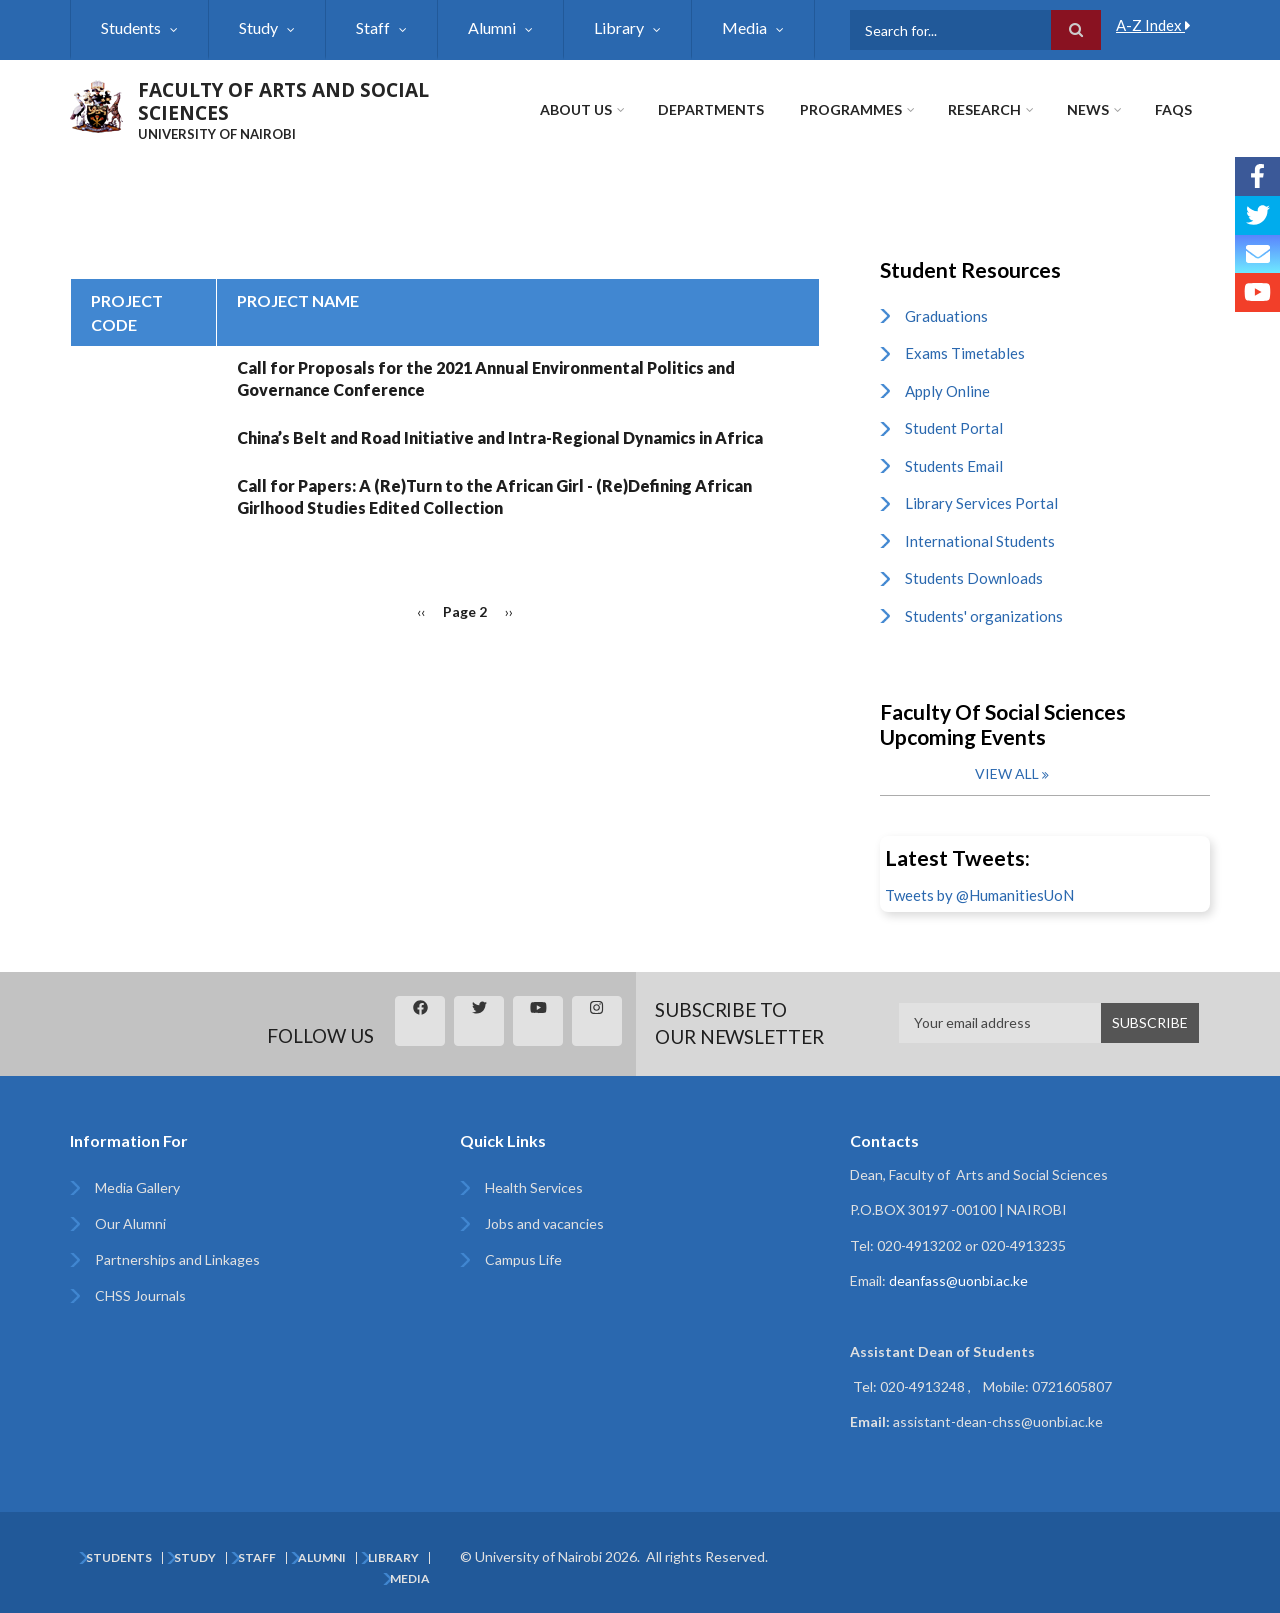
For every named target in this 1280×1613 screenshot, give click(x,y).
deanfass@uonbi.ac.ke (958, 1280)
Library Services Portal (981, 503)
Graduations (946, 316)
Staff (373, 27)
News (1088, 109)
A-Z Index (1153, 25)
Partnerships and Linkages (177, 1259)
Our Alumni (130, 1223)
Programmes (851, 109)
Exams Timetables (965, 353)
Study (258, 27)
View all (1007, 773)
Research (984, 109)
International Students (980, 541)
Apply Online (947, 391)
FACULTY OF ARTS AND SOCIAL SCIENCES (283, 101)
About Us (576, 109)
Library (619, 27)
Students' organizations (984, 616)
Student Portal (954, 428)
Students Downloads (974, 578)
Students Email (954, 466)
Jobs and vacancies (544, 1223)
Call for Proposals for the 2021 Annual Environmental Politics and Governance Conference (486, 378)
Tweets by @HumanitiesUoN (979, 895)
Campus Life (523, 1259)
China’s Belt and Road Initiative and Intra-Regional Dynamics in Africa (500, 437)
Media (744, 27)
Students (131, 27)
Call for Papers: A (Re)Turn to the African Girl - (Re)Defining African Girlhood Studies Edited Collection (494, 496)
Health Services (534, 1187)
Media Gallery (137, 1187)
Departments (711, 109)
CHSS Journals (140, 1295)
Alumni (492, 27)
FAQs (1173, 109)
